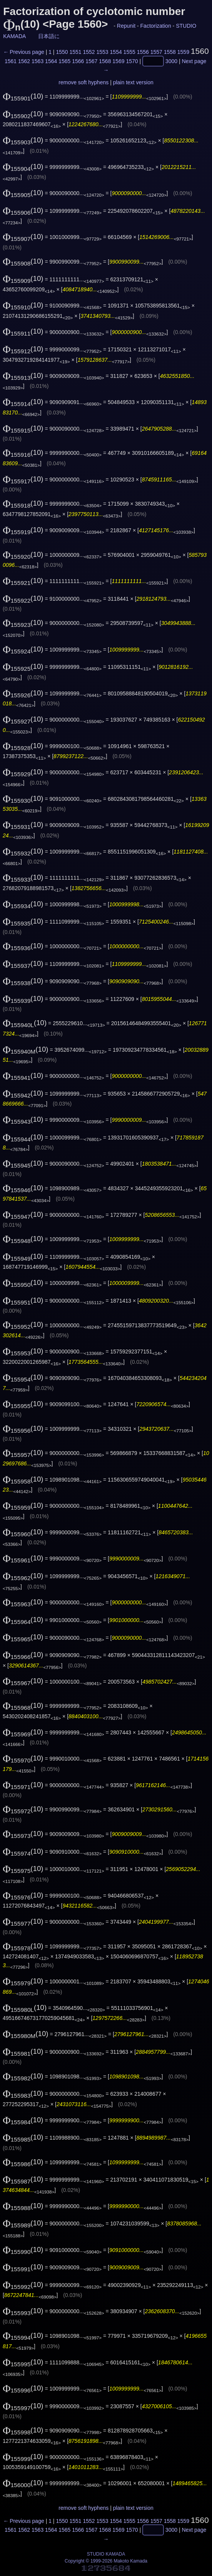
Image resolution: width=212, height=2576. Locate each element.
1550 (62, 52)
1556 (143, 52)
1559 (183, 52)
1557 (156, 52)
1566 (78, 61)
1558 (170, 52)
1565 (64, 61)
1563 (37, 61)
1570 (132, 61)
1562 (24, 61)
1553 (103, 52)
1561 (11, 61)
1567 (91, 61)
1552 (89, 52)
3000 (171, 61)
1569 (118, 61)
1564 (51, 61)
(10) (23, 96)
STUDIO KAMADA (106, 2554)
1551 (75, 52)
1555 (129, 52)
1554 (116, 52)
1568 (105, 61)
